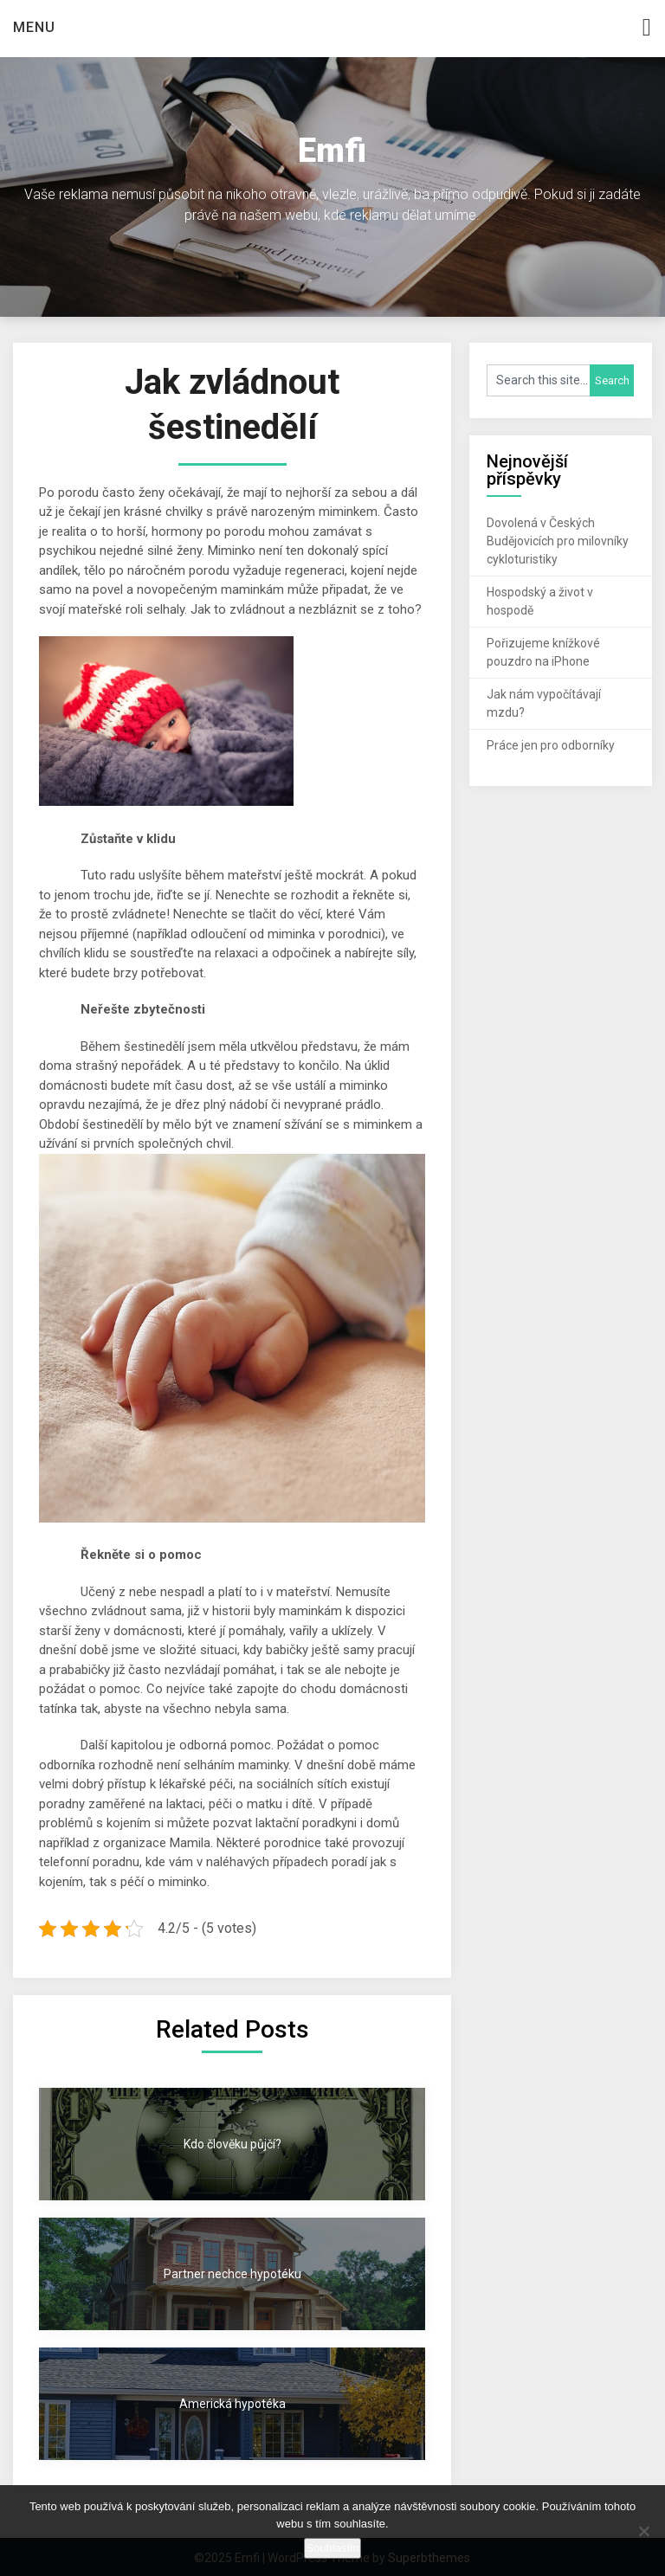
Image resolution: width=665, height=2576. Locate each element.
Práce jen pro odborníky (551, 745)
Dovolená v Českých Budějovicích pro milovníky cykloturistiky (558, 541)
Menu (34, 27)
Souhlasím (332, 2547)
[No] (643, 2531)
